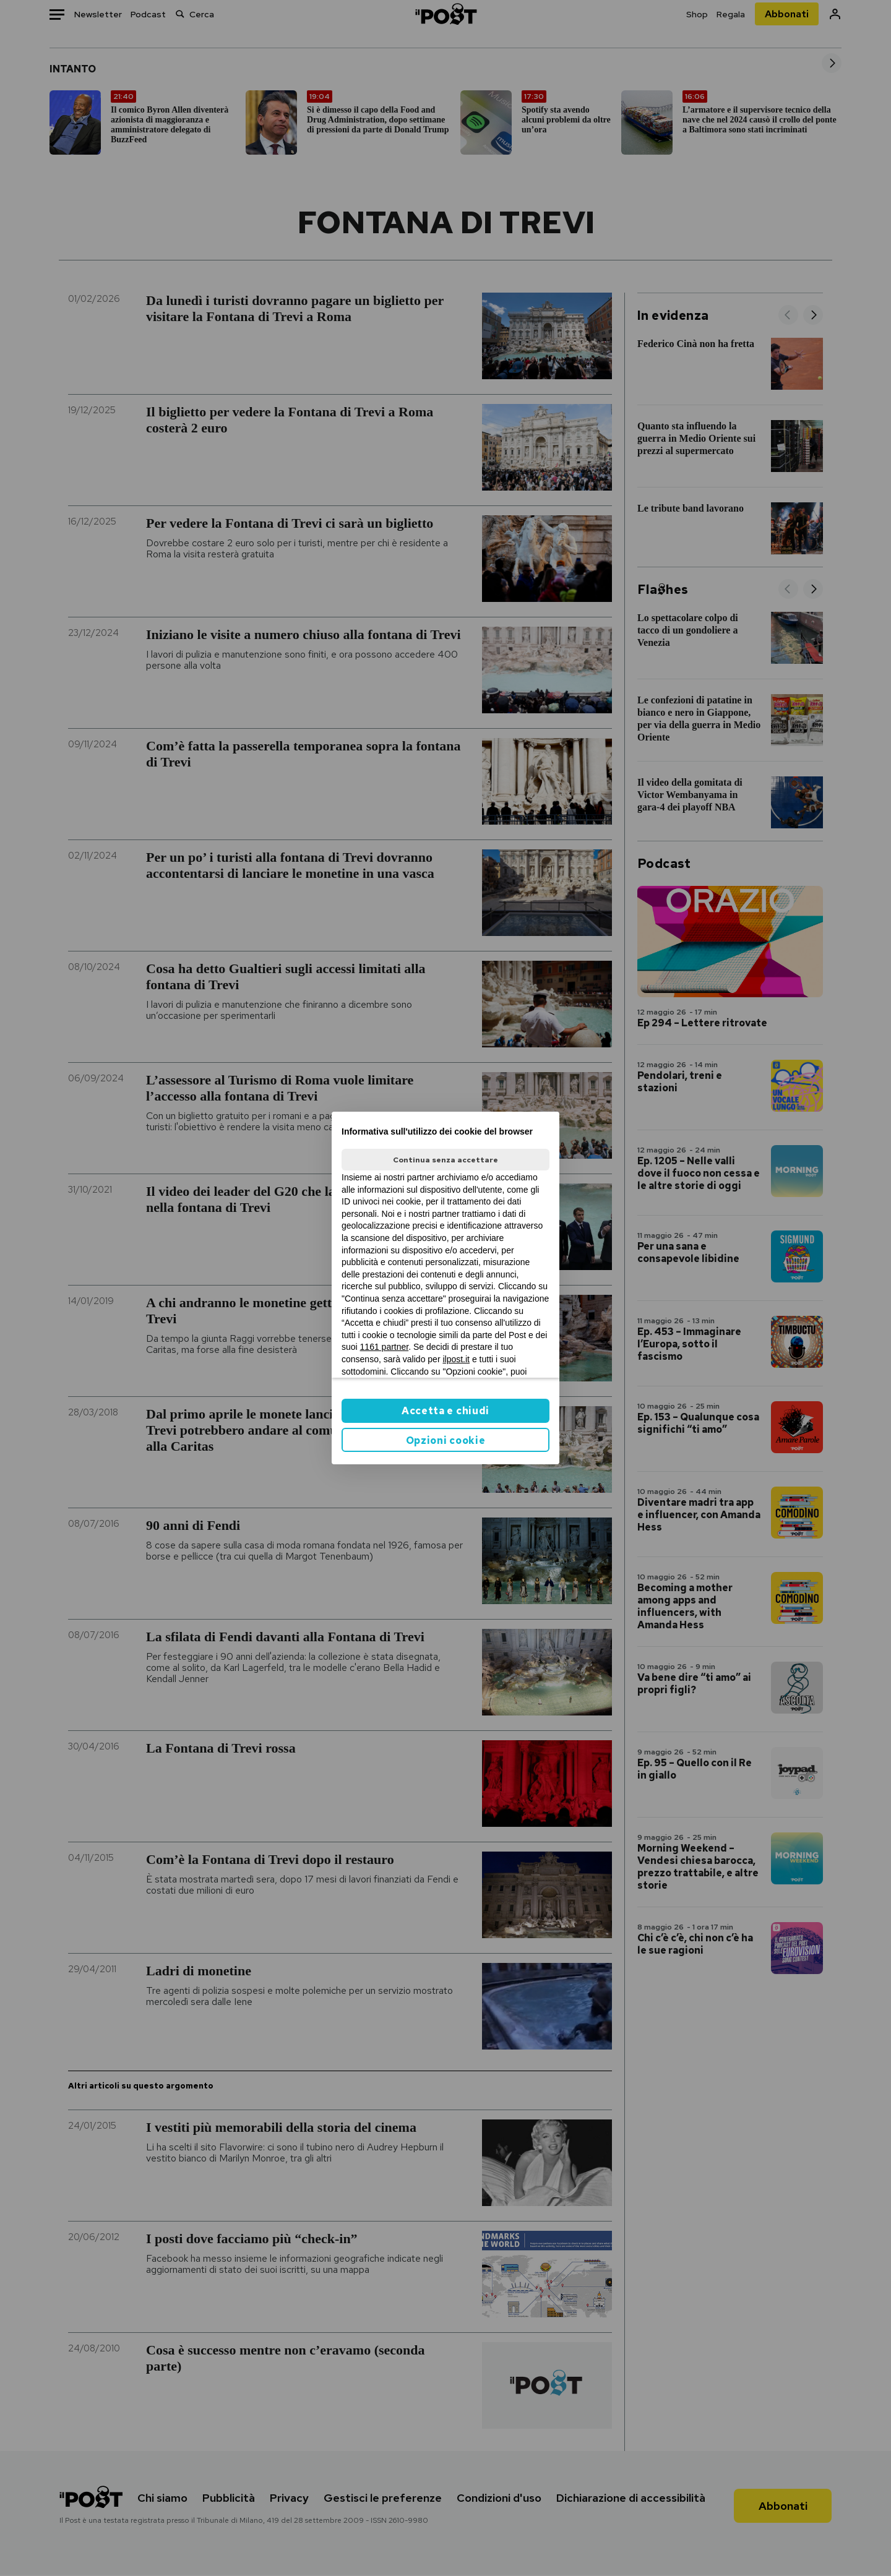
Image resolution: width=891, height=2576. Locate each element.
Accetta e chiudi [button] (445, 1410)
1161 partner (384, 1347)
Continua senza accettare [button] (445, 1160)
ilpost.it (456, 1359)
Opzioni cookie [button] (446, 1440)
